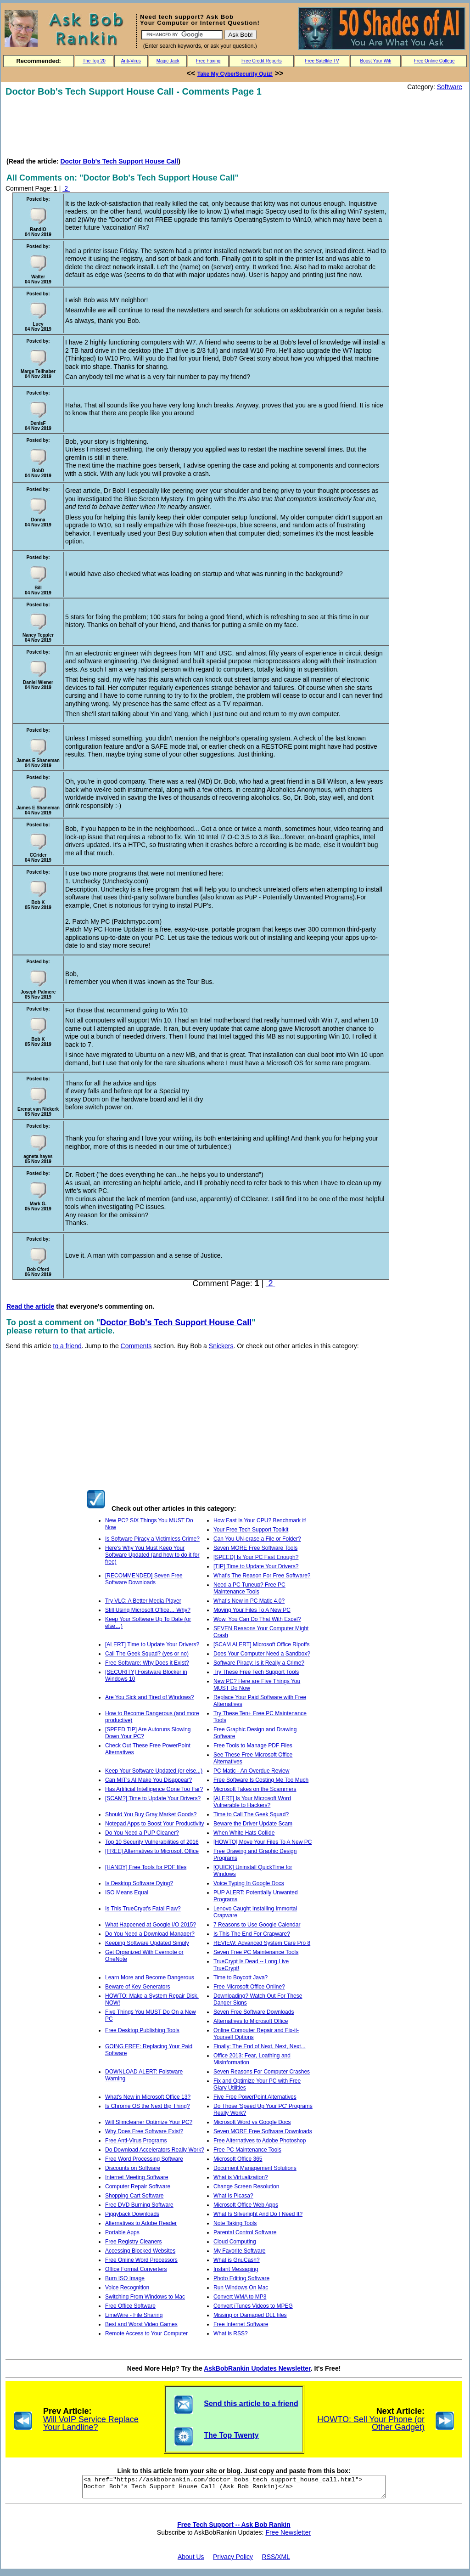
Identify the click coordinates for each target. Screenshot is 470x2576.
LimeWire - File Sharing (133, 2315)
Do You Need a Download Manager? (150, 1934)
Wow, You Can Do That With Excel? (257, 1619)
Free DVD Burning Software (139, 2205)
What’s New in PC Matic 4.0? (249, 1601)
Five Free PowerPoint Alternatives (255, 2097)
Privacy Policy (233, 2561)
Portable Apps (122, 2232)
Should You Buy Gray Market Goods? (150, 1814)
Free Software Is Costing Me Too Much (260, 1780)
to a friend (67, 1346)
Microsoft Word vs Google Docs (252, 2122)
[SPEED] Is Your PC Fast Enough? (255, 1557)
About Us (191, 2561)
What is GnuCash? (236, 2260)
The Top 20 (94, 60)
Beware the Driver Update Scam (252, 1823)
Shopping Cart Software (134, 2195)
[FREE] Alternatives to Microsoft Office (152, 1851)
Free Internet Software (240, 2324)
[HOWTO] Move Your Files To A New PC (262, 1842)
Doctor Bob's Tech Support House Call (119, 161)
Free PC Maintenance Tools (247, 2150)
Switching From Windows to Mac (145, 2297)
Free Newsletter (288, 2536)
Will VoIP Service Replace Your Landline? (91, 2423)
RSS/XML (276, 2561)
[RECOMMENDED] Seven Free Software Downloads (144, 1579)
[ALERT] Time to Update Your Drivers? (152, 1644)
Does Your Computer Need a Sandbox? (261, 1653)
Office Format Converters (136, 2269)
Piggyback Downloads (132, 2214)
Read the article (30, 1306)
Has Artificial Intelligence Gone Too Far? (154, 1789)
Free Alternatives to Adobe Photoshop (259, 2140)
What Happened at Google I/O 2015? (150, 1924)
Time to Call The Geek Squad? (251, 1814)
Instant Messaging (235, 2269)
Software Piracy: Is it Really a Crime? (258, 1663)
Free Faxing (208, 60)
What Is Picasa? (233, 2195)
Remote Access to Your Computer (146, 2333)
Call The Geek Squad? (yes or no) (147, 1653)
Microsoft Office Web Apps (245, 2205)
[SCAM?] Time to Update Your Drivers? (153, 1798)
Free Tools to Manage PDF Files (252, 1745)
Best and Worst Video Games (141, 2324)
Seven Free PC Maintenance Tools (255, 1952)
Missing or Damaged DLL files (250, 2315)
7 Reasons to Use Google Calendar (256, 1924)
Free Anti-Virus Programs (136, 2140)
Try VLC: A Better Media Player (143, 1601)
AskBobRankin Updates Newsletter (257, 2368)
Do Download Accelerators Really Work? (154, 2150)
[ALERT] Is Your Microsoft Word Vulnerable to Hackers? (252, 1801)
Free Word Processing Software (144, 2159)
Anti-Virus (131, 60)
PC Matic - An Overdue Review (251, 1771)
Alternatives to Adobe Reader (141, 2223)
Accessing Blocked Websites (140, 2251)
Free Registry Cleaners (133, 2241)
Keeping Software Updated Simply (147, 1943)
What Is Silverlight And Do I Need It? (257, 2214)
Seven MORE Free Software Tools (255, 1548)
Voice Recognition (127, 2287)
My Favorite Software (239, 2251)
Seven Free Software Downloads (253, 2012)
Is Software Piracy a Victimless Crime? (152, 1539)
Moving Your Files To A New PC (252, 1610)
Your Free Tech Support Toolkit (250, 1529)
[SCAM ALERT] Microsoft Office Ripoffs (261, 1644)
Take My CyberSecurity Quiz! (235, 74)
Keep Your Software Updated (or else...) (153, 1771)
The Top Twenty (231, 2435)
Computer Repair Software (137, 2186)
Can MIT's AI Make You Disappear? (148, 1780)
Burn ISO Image (125, 2278)
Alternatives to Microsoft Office (250, 2021)
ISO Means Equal (126, 1892)
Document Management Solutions (255, 2168)
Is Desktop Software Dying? (139, 1883)
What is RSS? (230, 2333)
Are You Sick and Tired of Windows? (149, 1697)
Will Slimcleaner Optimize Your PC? (148, 2122)
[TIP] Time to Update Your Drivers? (255, 1566)
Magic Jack (168, 60)
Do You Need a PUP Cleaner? (142, 1833)
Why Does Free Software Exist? (144, 2131)
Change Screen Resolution (246, 2186)
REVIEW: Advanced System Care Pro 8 (261, 1943)
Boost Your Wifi (376, 60)
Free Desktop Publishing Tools (142, 2030)
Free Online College (434, 60)
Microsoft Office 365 (238, 2159)
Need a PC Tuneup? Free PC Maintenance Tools (249, 1588)
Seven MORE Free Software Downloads (262, 2131)
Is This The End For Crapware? (251, 1934)
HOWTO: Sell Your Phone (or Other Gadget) (371, 2423)
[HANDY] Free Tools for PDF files (145, 1867)
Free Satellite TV (322, 60)
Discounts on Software (132, 2168)
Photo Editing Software (241, 2278)
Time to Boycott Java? (240, 1977)
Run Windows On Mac (240, 2287)
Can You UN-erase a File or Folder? (257, 1539)
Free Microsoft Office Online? (249, 1986)
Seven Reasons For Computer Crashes (261, 2071)
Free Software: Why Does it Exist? (147, 1663)
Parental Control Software (244, 2232)
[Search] (182, 35)
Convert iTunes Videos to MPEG (253, 2306)
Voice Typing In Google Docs (248, 1883)
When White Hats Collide (243, 1833)
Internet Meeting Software (136, 2177)
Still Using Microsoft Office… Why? (147, 1610)
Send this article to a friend (251, 2403)
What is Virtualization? (240, 2177)
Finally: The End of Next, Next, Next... (259, 2046)
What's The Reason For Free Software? (262, 1575)
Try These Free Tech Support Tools (256, 1672)
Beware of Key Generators (137, 1986)
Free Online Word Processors (141, 2260)
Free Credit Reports (261, 60)
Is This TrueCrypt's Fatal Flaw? (143, 1908)
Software (449, 86)
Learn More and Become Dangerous (149, 1977)
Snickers (221, 1346)
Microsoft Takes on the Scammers (255, 1789)
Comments (136, 1346)
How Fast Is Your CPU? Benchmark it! (260, 1520)
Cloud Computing (234, 2241)
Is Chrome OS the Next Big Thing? (147, 2106)
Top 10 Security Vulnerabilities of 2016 (152, 1842)
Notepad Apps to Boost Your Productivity (154, 1823)
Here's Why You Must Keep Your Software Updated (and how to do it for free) (152, 1555)
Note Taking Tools (235, 2223)
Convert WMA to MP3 (239, 2297)
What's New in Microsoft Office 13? (147, 2097)
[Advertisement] (173, 126)
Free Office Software (130, 2306)
